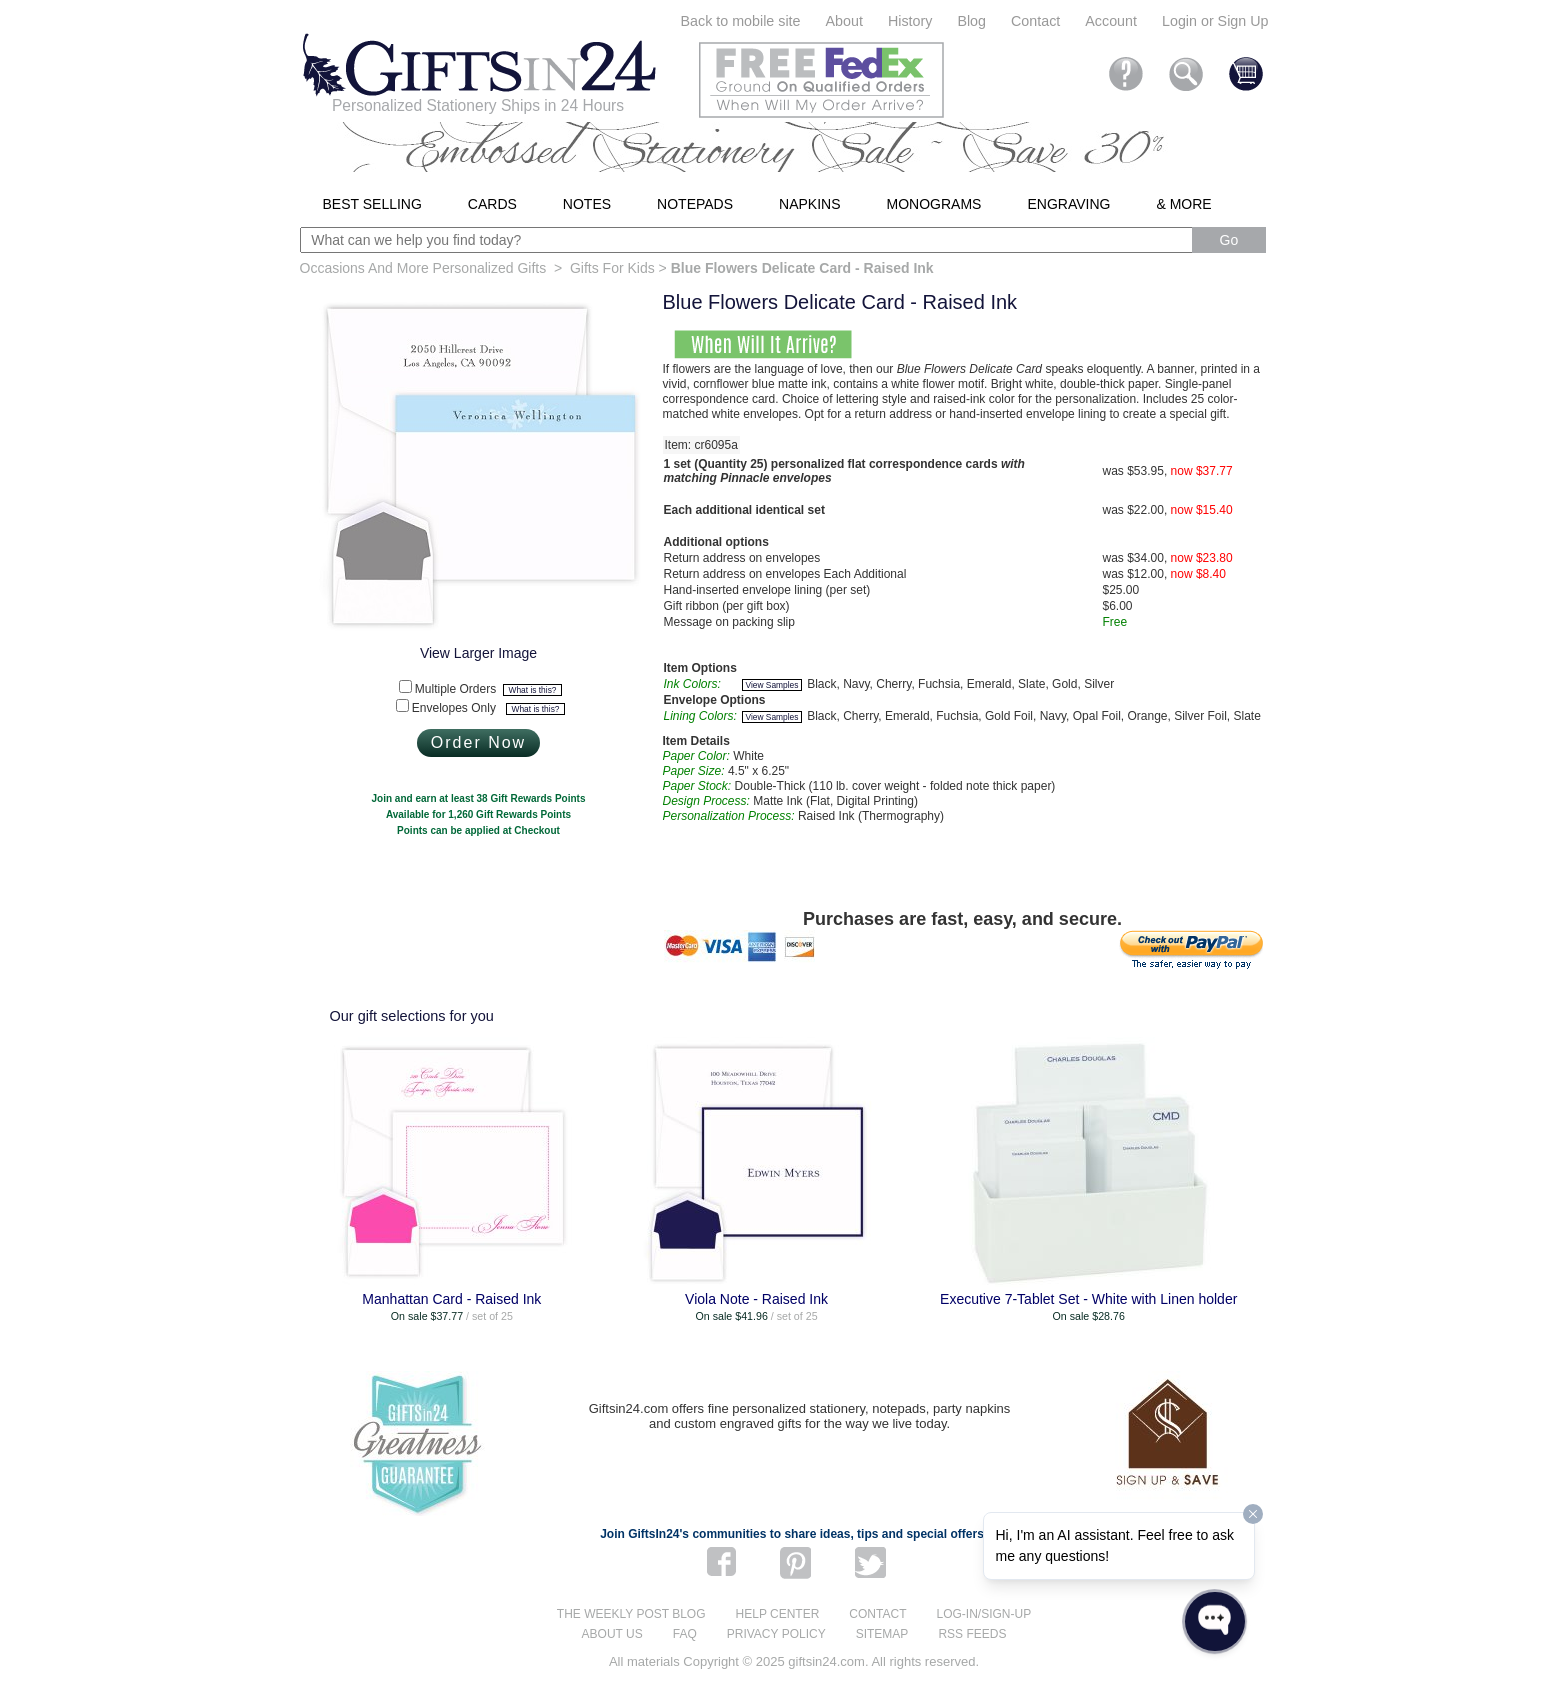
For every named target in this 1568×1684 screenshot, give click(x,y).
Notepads (695, 204)
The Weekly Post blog (631, 1614)
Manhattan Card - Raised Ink (451, 1299)
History (910, 21)
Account (1111, 21)
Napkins (809, 204)
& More (1183, 204)
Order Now (478, 742)
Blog (971, 21)
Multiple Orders (488, 689)
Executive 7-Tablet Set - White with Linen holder (1088, 1299)
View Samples (772, 685)
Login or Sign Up (1215, 21)
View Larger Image (478, 653)
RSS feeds (972, 1634)
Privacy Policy (776, 1634)
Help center (778, 1614)
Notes (587, 204)
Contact (1035, 21)
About (844, 21)
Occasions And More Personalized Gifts (423, 268)
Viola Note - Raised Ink (756, 1299)
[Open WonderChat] (1214, 1621)
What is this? (533, 690)
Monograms (934, 204)
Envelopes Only (488, 708)
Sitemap (882, 1634)
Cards (492, 204)
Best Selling (372, 204)
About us (612, 1634)
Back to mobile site (741, 21)
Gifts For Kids (612, 268)
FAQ (685, 1634)
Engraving (1068, 204)
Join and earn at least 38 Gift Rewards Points (479, 798)
